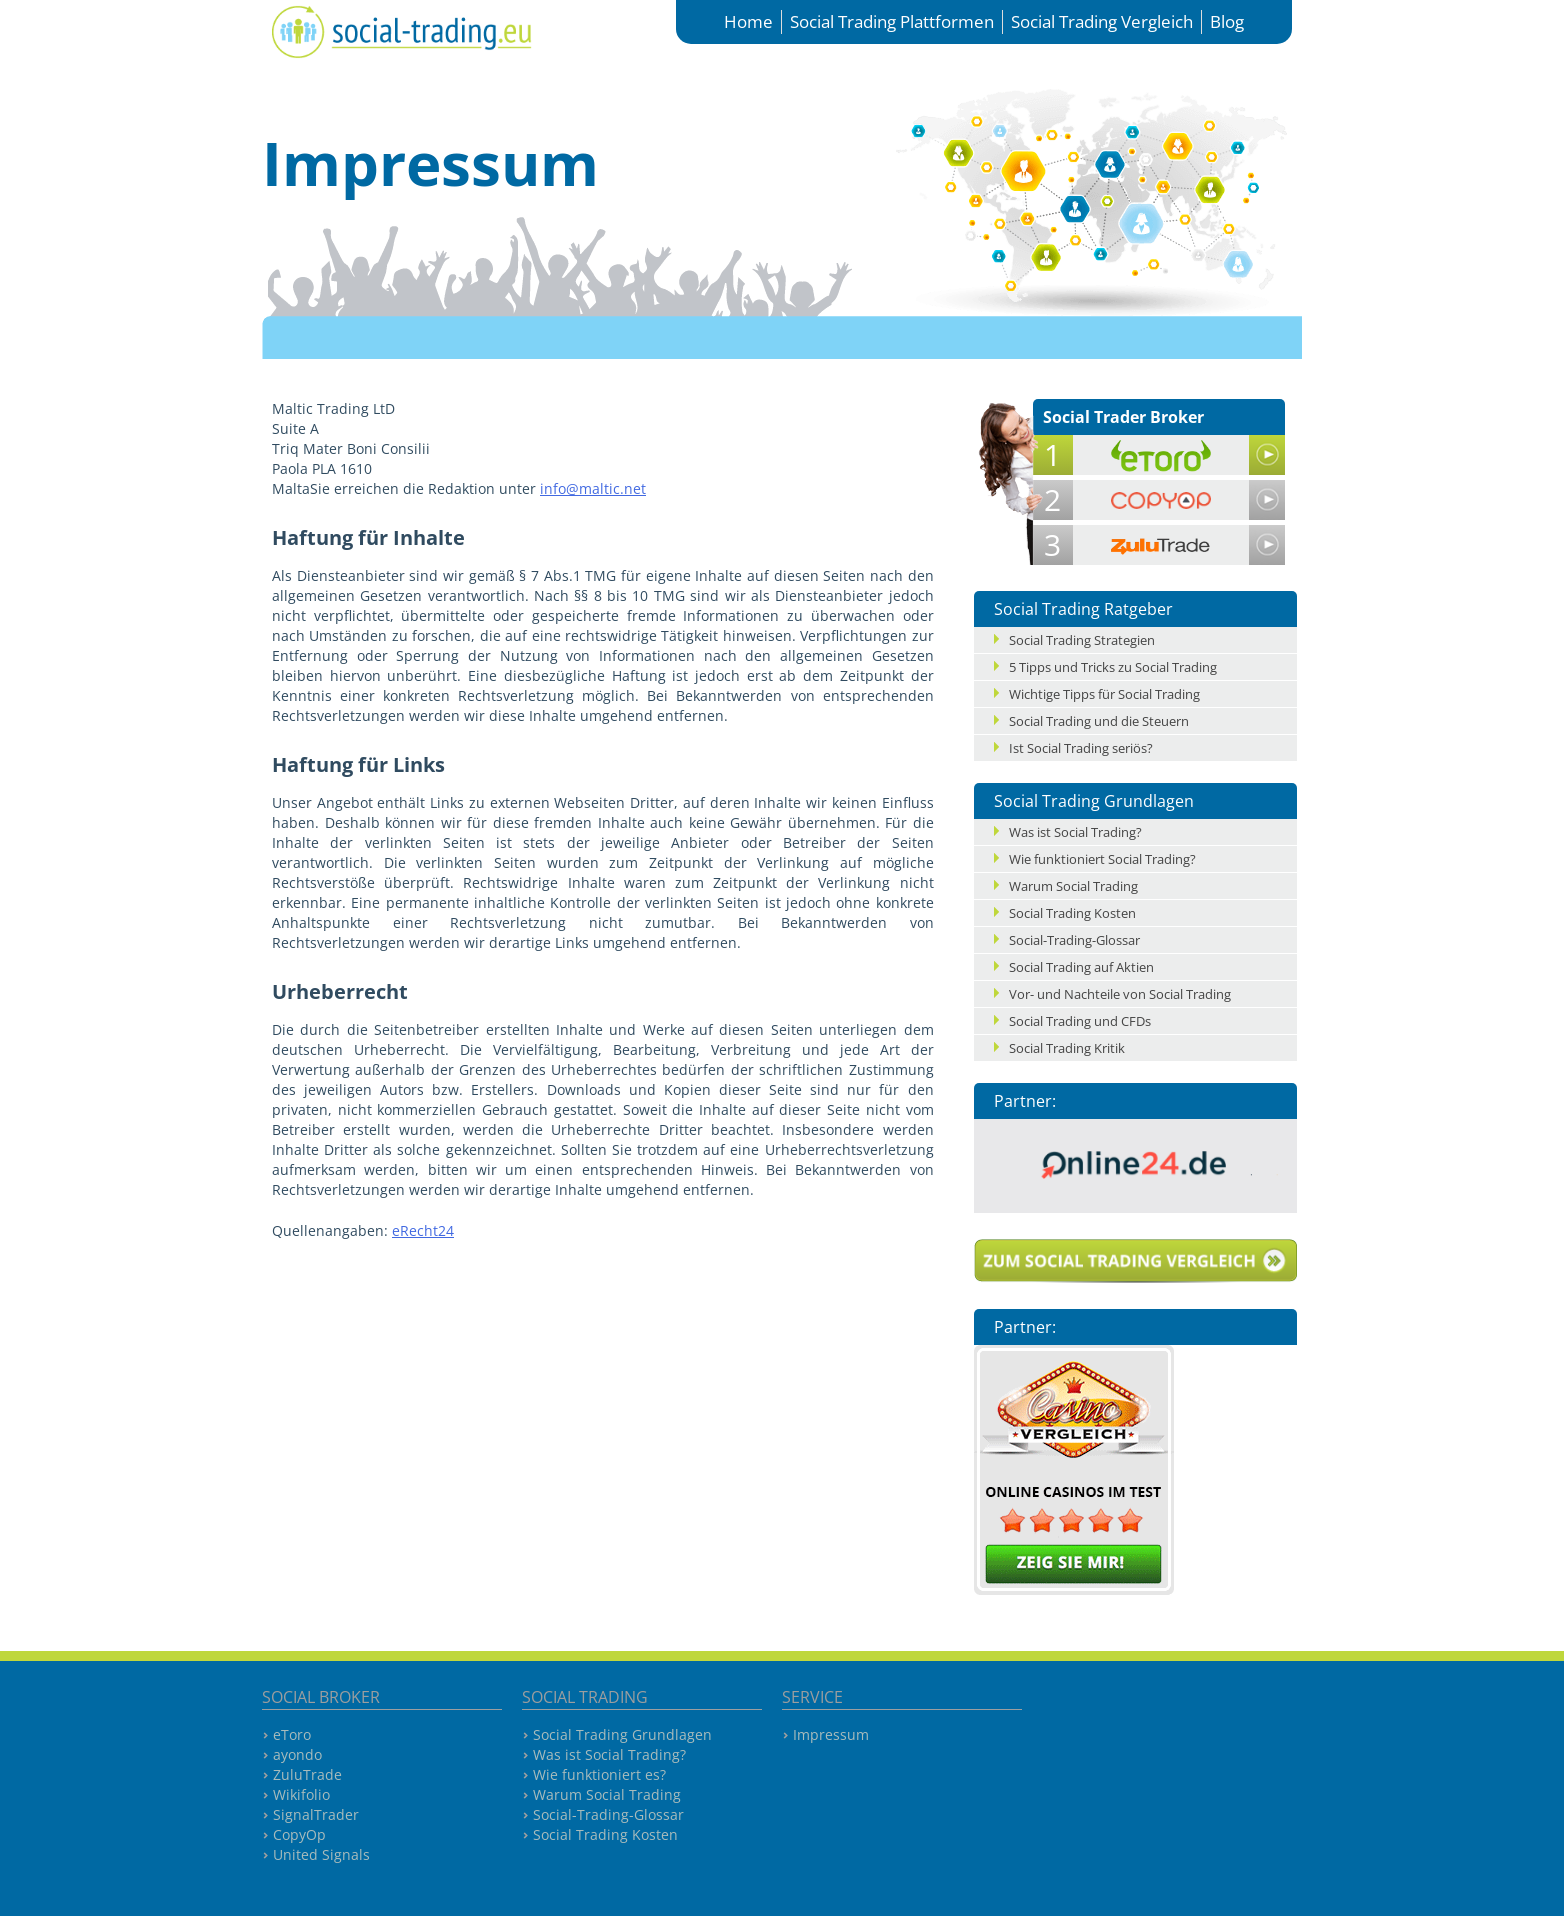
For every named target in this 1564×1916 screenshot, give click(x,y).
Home (748, 21)
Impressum (831, 1734)
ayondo (297, 1754)
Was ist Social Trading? (1075, 832)
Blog (1227, 21)
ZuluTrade (307, 1774)
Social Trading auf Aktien (1081, 967)
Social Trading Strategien (1082, 640)
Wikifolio (301, 1794)
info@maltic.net (593, 488)
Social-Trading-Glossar (1074, 940)
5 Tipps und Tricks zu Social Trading (1113, 667)
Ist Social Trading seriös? (1081, 748)
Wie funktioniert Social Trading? (1102, 859)
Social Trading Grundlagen (622, 1734)
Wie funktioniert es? (599, 1774)
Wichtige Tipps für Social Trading (1104, 694)
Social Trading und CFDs (1080, 1021)
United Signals (321, 1854)
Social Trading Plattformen (892, 21)
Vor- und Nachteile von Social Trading (1120, 994)
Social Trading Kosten (1072, 913)
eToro (292, 1734)
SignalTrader (316, 1814)
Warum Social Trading (1073, 886)
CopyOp (299, 1834)
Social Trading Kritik (1067, 1048)
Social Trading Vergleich (1102, 21)
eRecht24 (423, 1230)
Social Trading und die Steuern (1099, 721)
